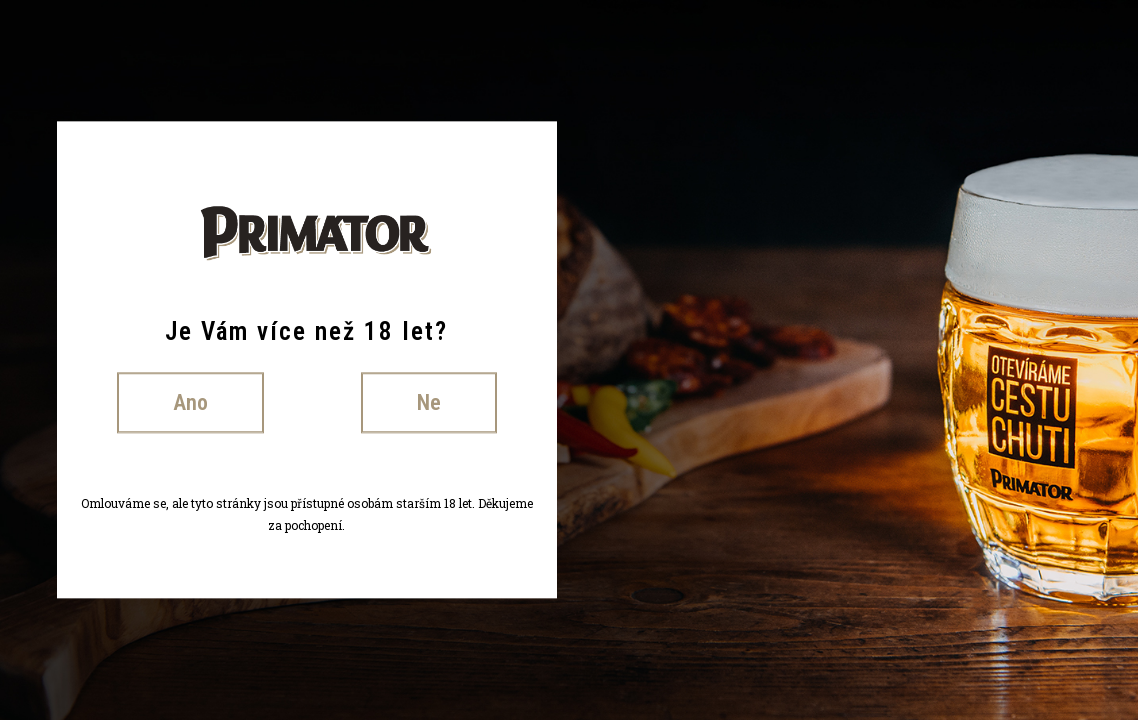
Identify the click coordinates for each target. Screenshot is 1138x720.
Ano (190, 402)
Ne (429, 402)
